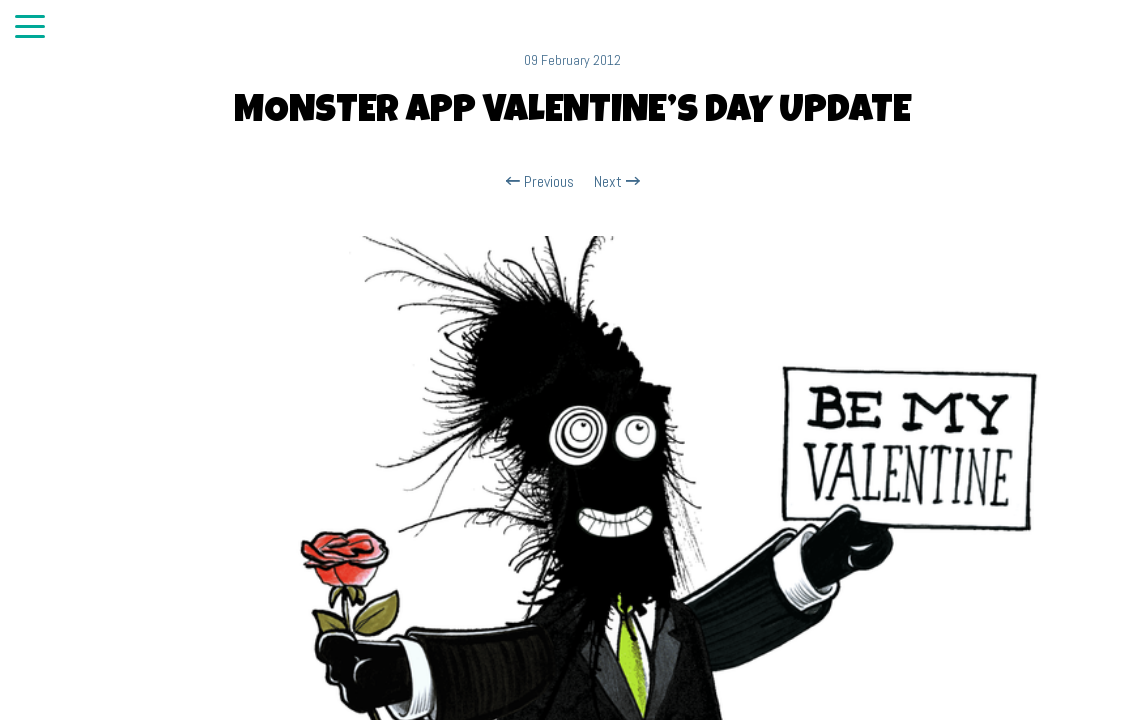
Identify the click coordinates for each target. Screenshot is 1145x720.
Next (617, 182)
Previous (540, 182)
